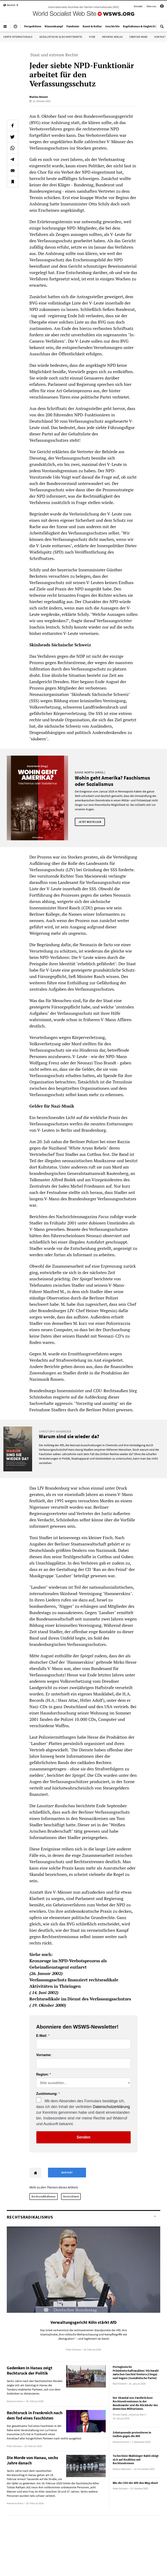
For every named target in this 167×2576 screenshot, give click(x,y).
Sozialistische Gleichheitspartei (60, 36)
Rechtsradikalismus (43, 2196)
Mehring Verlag (112, 36)
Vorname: (44, 2055)
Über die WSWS (138, 36)
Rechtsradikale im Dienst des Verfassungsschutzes (80, 1999)
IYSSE (92, 36)
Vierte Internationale (18, 36)
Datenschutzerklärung (111, 2107)
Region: (42, 2074)
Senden (83, 2137)
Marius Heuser (38, 97)
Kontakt (138, 6)
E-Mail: (41, 2035)
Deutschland (71, 2196)
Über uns (151, 6)
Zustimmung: (46, 2093)
